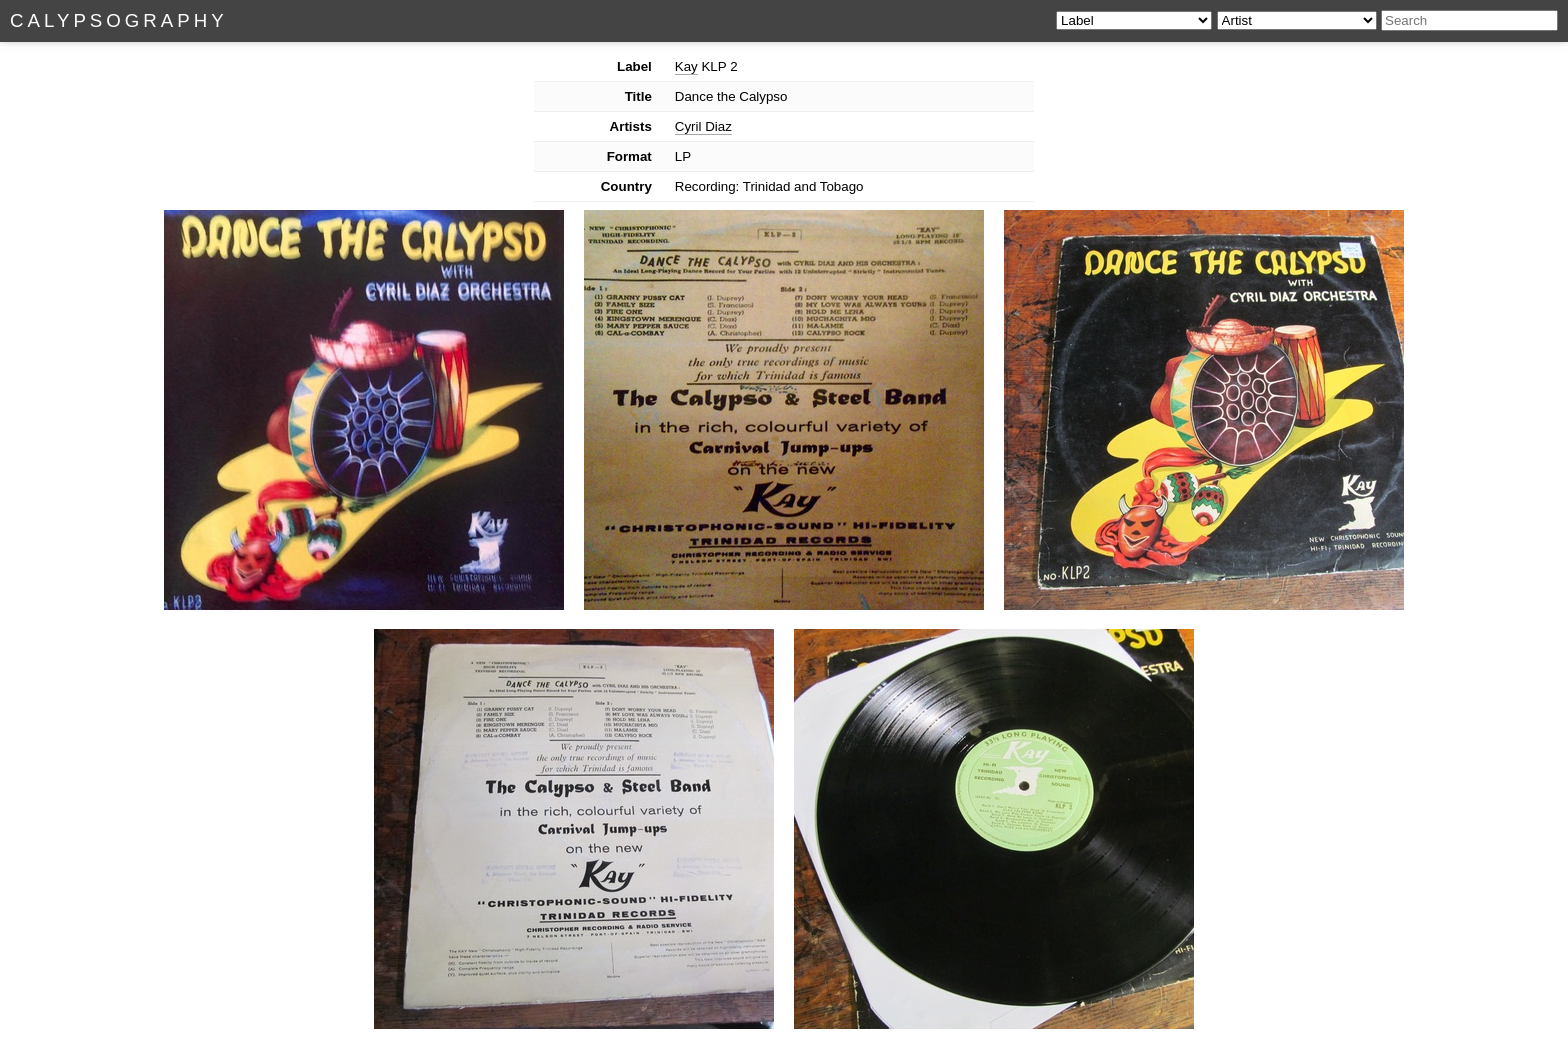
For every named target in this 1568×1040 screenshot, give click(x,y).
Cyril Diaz (703, 126)
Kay (686, 66)
